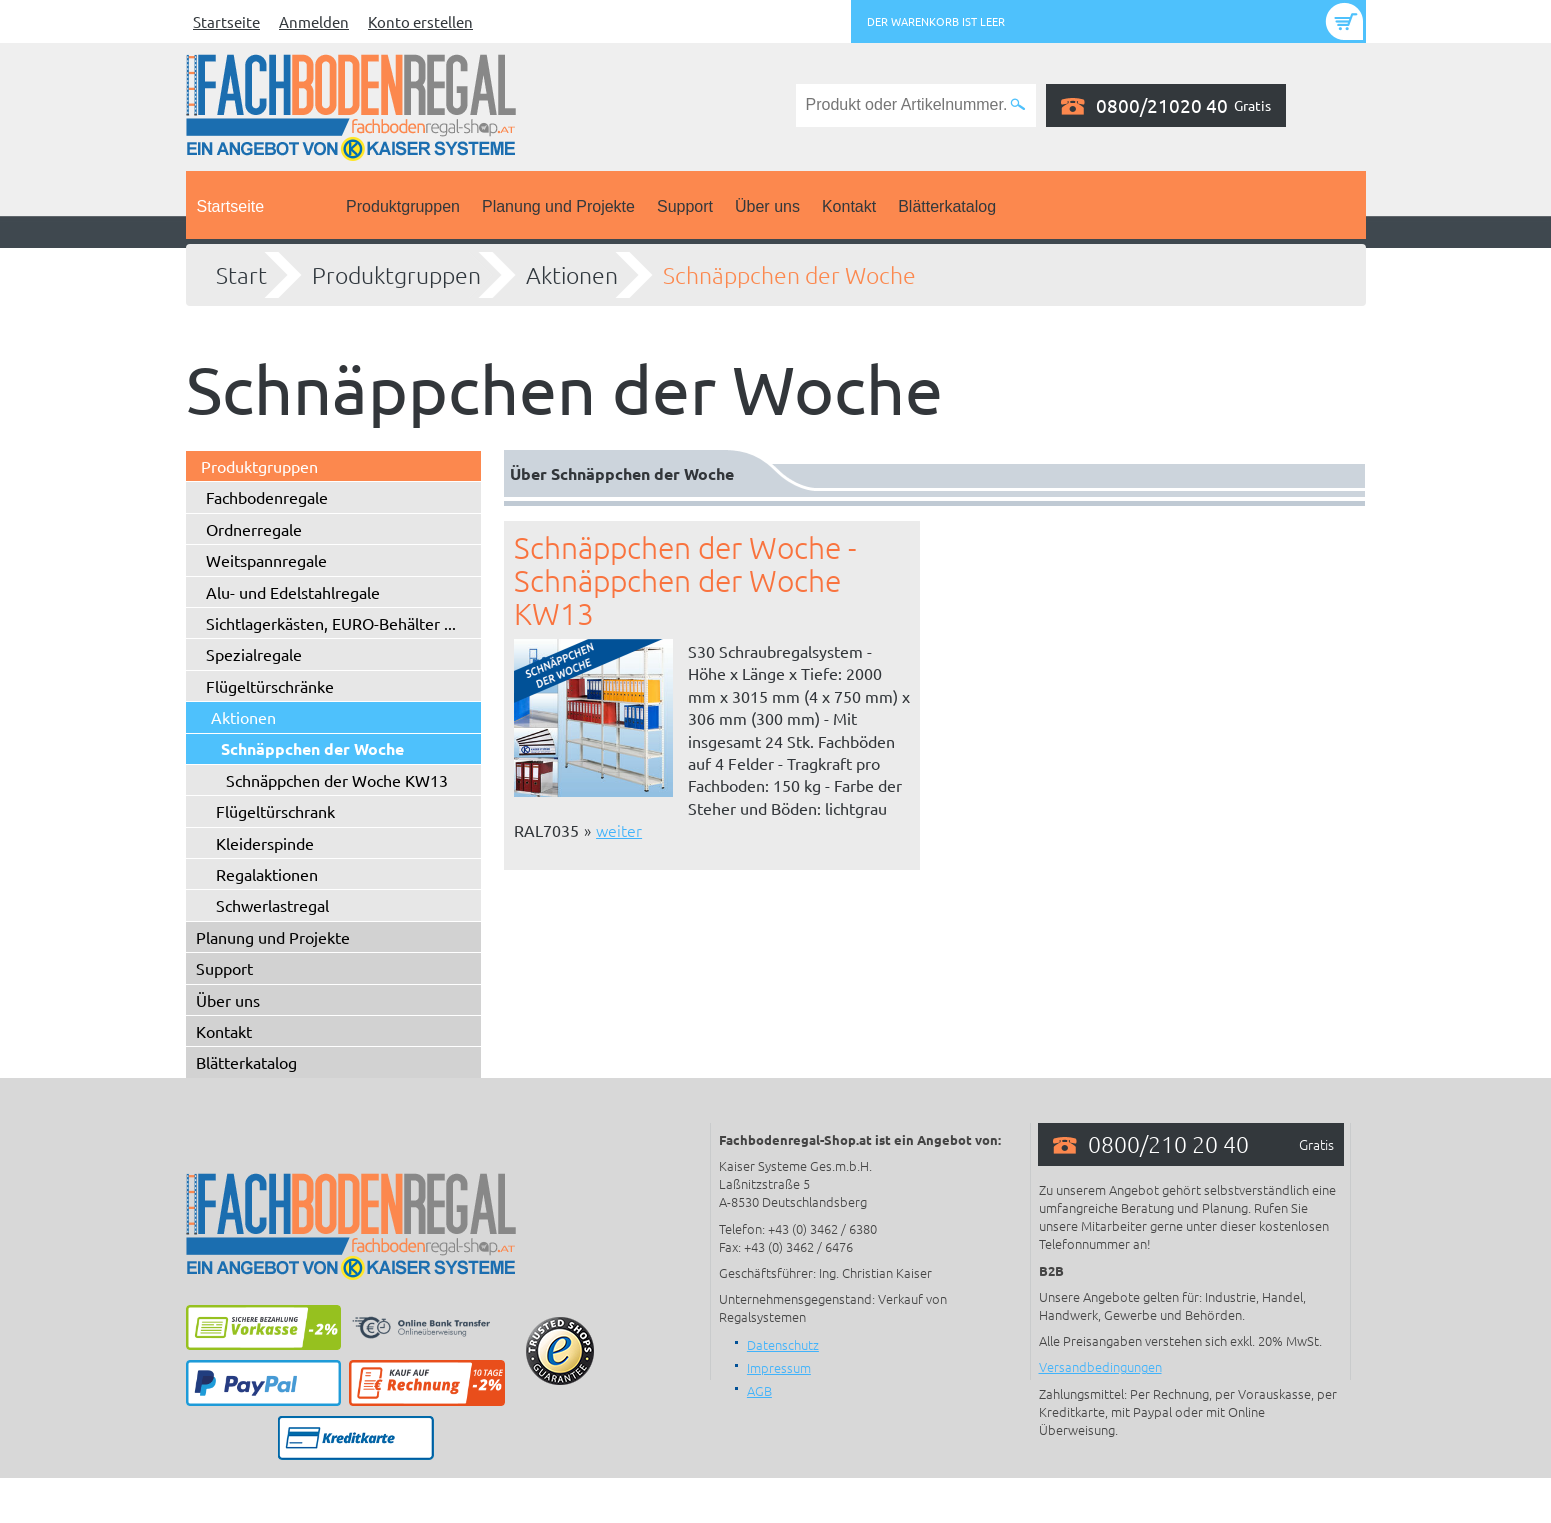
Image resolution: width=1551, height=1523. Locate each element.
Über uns (767, 206)
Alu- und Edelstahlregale (293, 592)
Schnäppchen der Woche (789, 275)
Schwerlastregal (272, 905)
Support (685, 206)
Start (241, 275)
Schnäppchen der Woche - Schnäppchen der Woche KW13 (685, 580)
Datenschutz (783, 1344)
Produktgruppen (403, 206)
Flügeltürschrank (275, 811)
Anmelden (314, 21)
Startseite (226, 21)
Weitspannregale (266, 560)
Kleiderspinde (265, 843)
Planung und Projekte (558, 206)
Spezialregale (254, 654)
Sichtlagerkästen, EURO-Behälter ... (331, 623)
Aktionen (572, 275)
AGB (759, 1390)
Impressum (779, 1367)
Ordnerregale (254, 529)
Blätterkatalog (947, 206)
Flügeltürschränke (270, 686)
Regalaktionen (267, 874)
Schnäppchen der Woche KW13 (337, 780)
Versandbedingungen (1100, 1366)
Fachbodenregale (267, 497)
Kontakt (849, 206)
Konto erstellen (420, 21)
